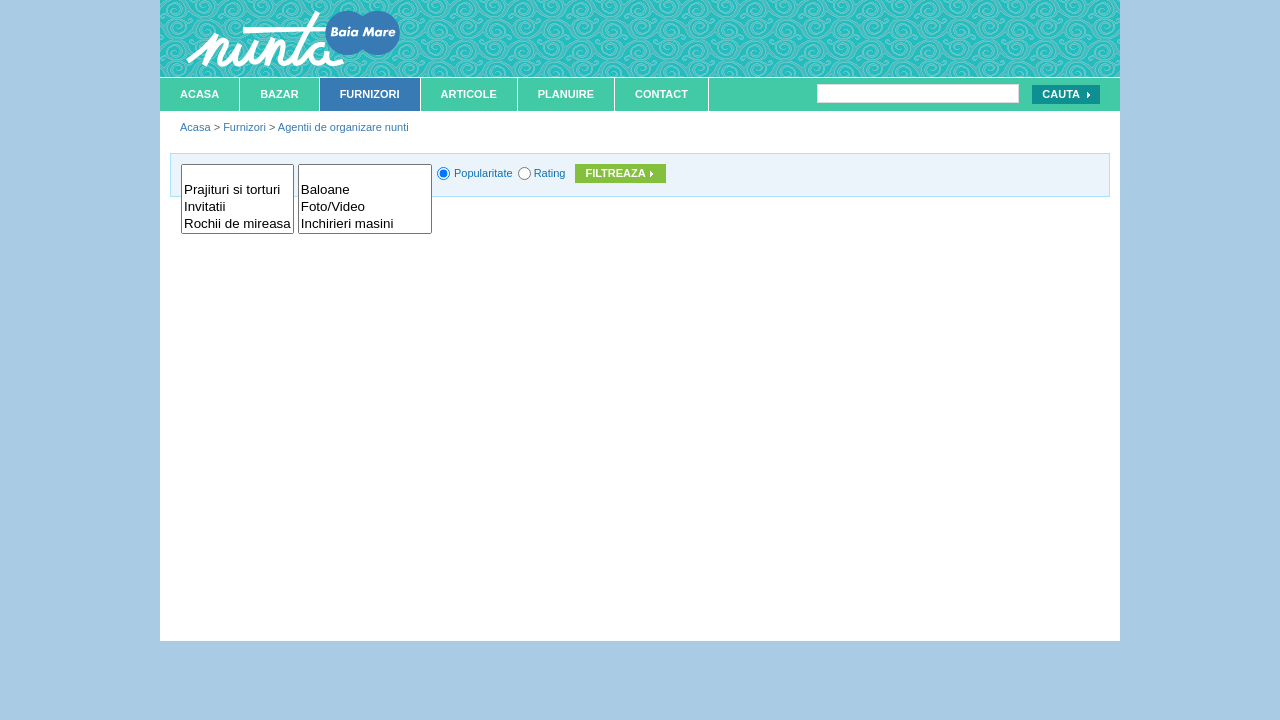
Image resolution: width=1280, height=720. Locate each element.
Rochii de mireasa (237, 224)
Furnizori (370, 94)
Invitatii (237, 207)
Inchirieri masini (365, 224)
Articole (469, 94)
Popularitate (483, 173)
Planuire (566, 94)
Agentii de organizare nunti (343, 127)
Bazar (279, 94)
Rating (550, 173)
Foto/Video (365, 207)
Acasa (199, 94)
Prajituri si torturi (237, 190)
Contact (661, 94)
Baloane (365, 190)
